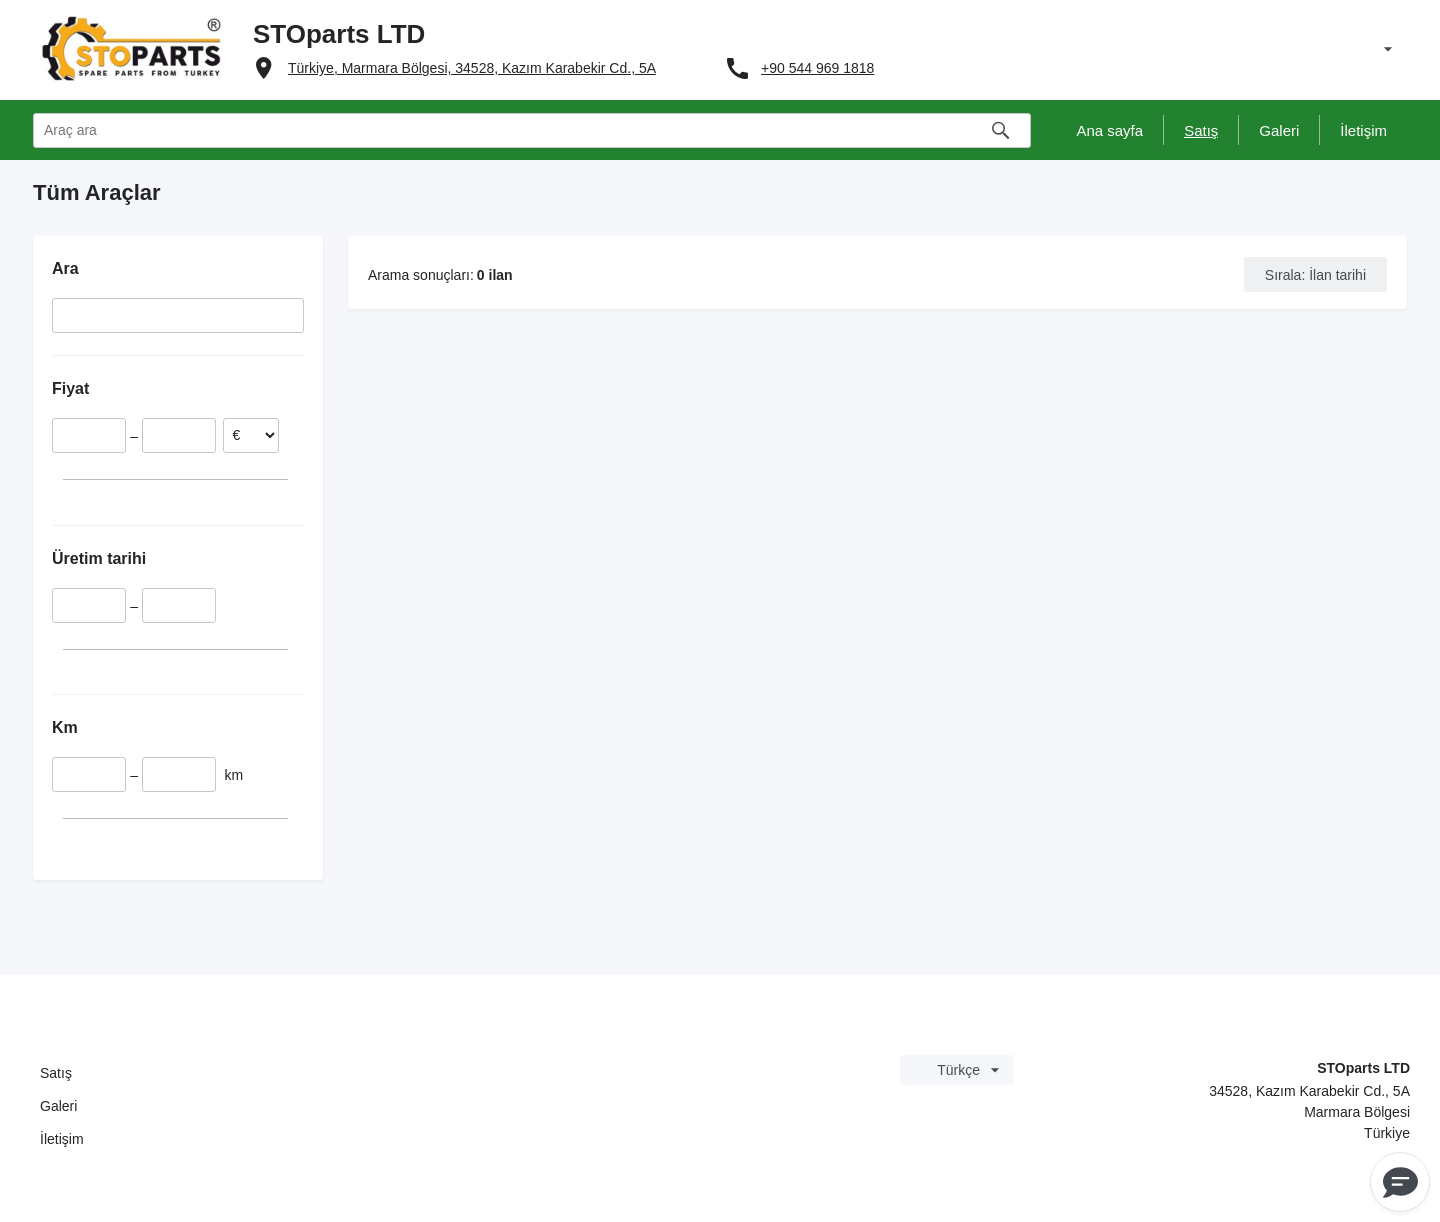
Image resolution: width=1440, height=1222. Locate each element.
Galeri (58, 1106)
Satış (56, 1073)
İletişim (62, 1139)
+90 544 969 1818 (817, 68)
